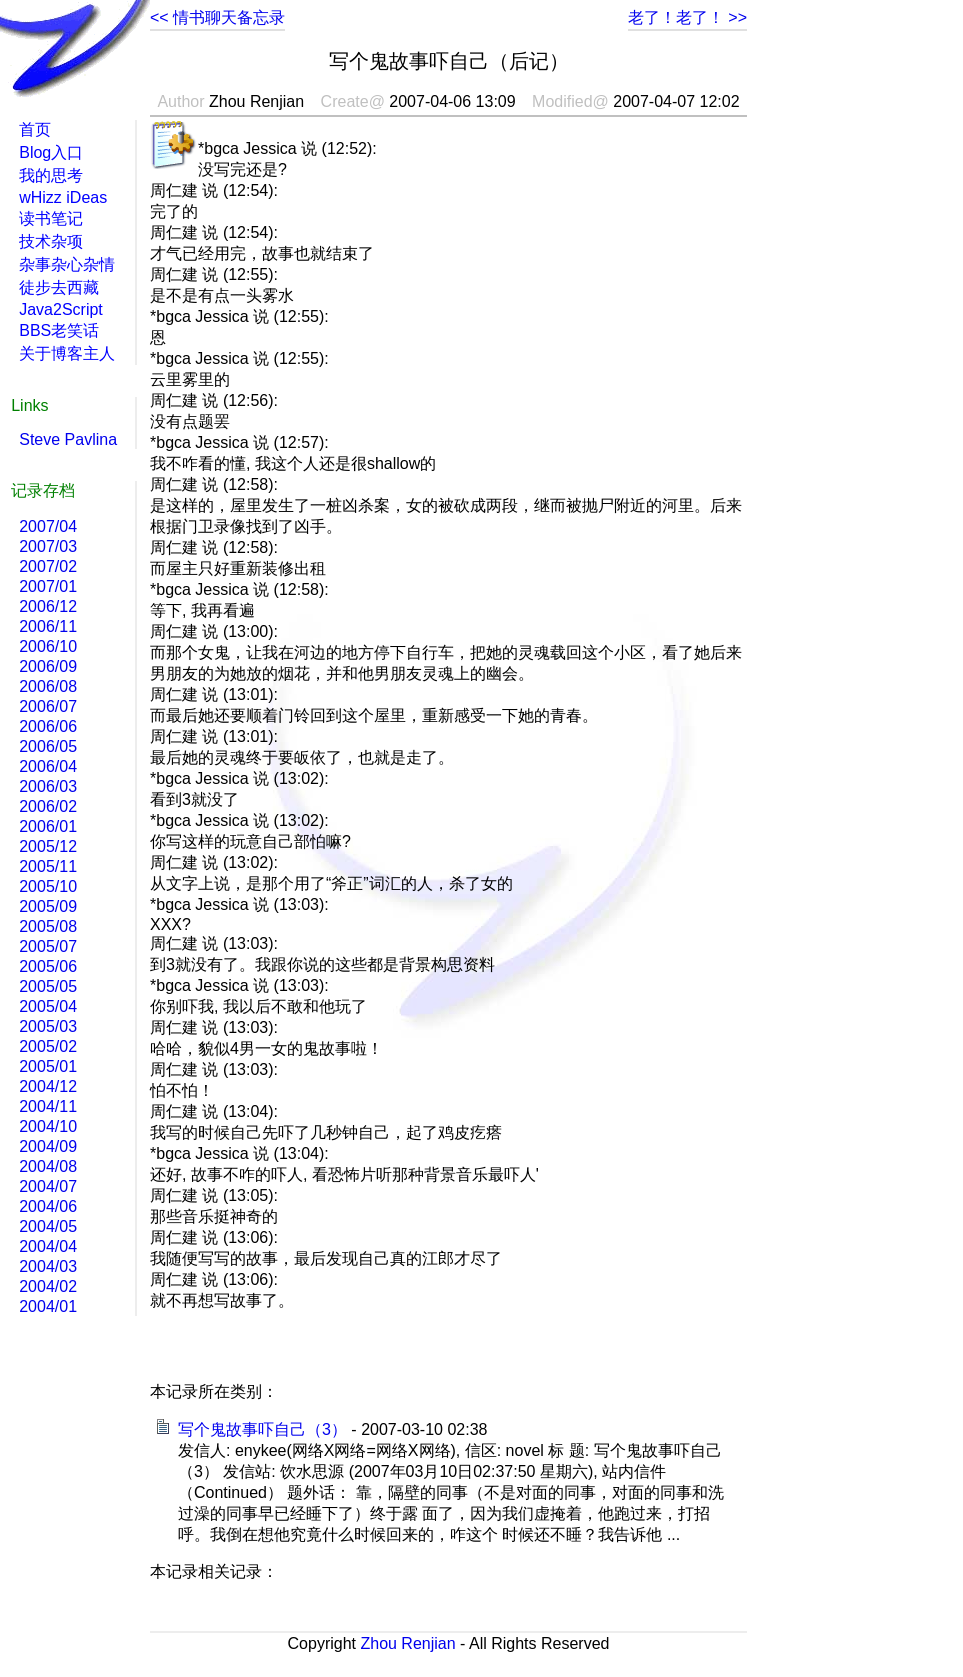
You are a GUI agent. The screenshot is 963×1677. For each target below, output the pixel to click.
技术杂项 (51, 241)
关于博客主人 (67, 353)
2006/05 (48, 746)
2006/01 (48, 826)
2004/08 (48, 1166)
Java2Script (61, 309)
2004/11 (48, 1106)
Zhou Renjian (407, 1643)
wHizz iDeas (63, 197)
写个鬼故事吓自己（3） (262, 1429)
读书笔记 (51, 218)
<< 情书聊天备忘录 (217, 17)
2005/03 (48, 1026)
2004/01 (48, 1306)
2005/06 (48, 966)
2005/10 (48, 886)
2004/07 (48, 1186)
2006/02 (48, 806)
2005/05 (48, 986)
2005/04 (48, 1006)
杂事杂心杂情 (67, 264)
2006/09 (48, 666)
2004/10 (48, 1126)
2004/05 (48, 1226)
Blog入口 (51, 152)
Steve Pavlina (68, 439)
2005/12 (48, 846)
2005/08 (48, 926)
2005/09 (48, 906)
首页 (35, 129)
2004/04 (48, 1246)
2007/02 (48, 566)
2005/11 (48, 866)
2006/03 (48, 786)
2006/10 (48, 646)
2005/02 (48, 1046)
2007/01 (48, 586)
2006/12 (48, 606)
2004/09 (48, 1146)
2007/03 (48, 546)
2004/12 (48, 1086)
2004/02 (48, 1286)
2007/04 (48, 526)
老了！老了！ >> (687, 17)
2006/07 (48, 706)
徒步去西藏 (59, 287)
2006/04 (48, 766)
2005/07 (48, 946)
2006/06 (48, 726)
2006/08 (48, 686)
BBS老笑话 (59, 330)
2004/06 (48, 1206)
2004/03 (48, 1266)
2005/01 (48, 1066)
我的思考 (51, 175)
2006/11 (48, 626)
